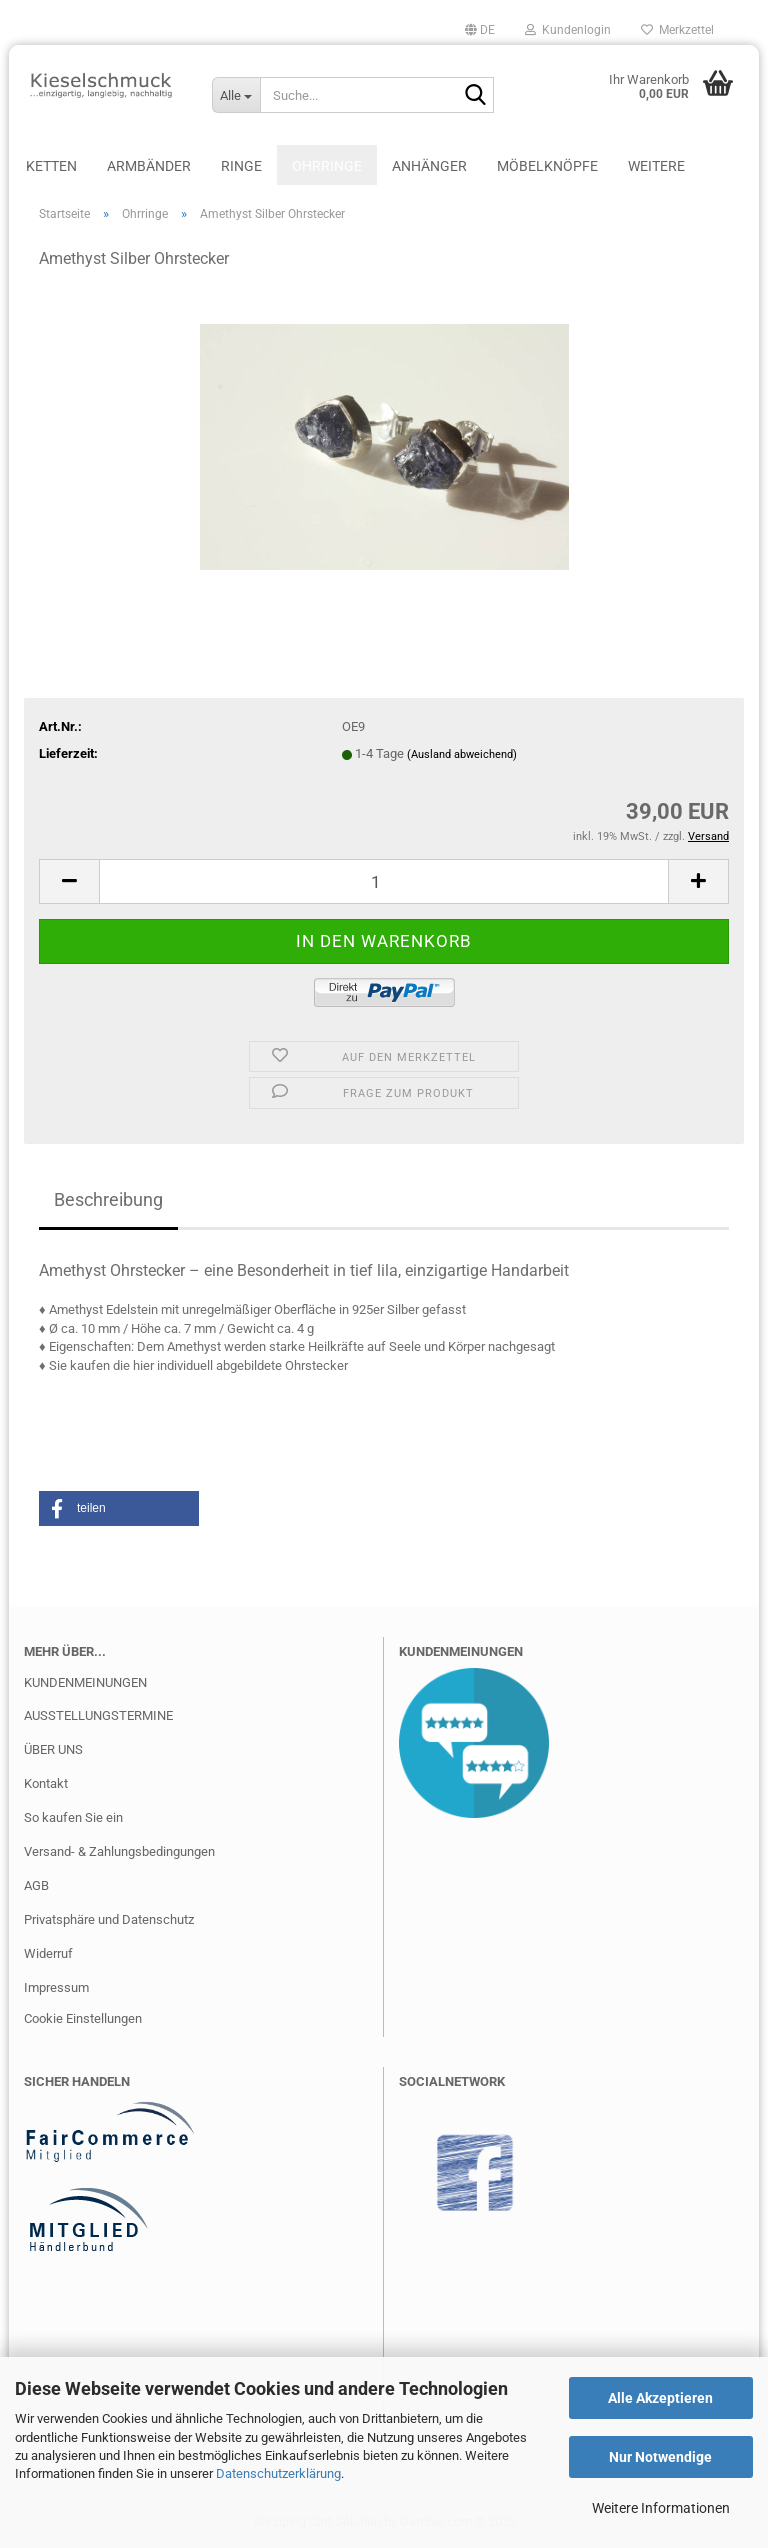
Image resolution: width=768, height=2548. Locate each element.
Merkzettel (677, 30)
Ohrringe (327, 166)
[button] (480, 30)
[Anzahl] (384, 881)
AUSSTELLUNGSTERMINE (98, 1715)
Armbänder (149, 166)
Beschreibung (108, 1199)
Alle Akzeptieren (660, 2398)
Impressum (56, 1987)
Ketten (51, 166)
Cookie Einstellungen (83, 2018)
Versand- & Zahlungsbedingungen (119, 1851)
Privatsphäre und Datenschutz (109, 1919)
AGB (36, 1885)
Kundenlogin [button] (568, 30)
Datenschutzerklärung (278, 2473)
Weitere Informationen (661, 2508)
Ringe (241, 166)
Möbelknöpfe (547, 166)
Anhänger (429, 166)
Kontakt (46, 1783)
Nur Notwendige (660, 2457)
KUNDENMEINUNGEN (85, 1682)
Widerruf (48, 1953)
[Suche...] (236, 95)
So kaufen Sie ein (73, 1817)
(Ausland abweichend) (462, 754)
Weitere (656, 166)
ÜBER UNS (53, 1749)
